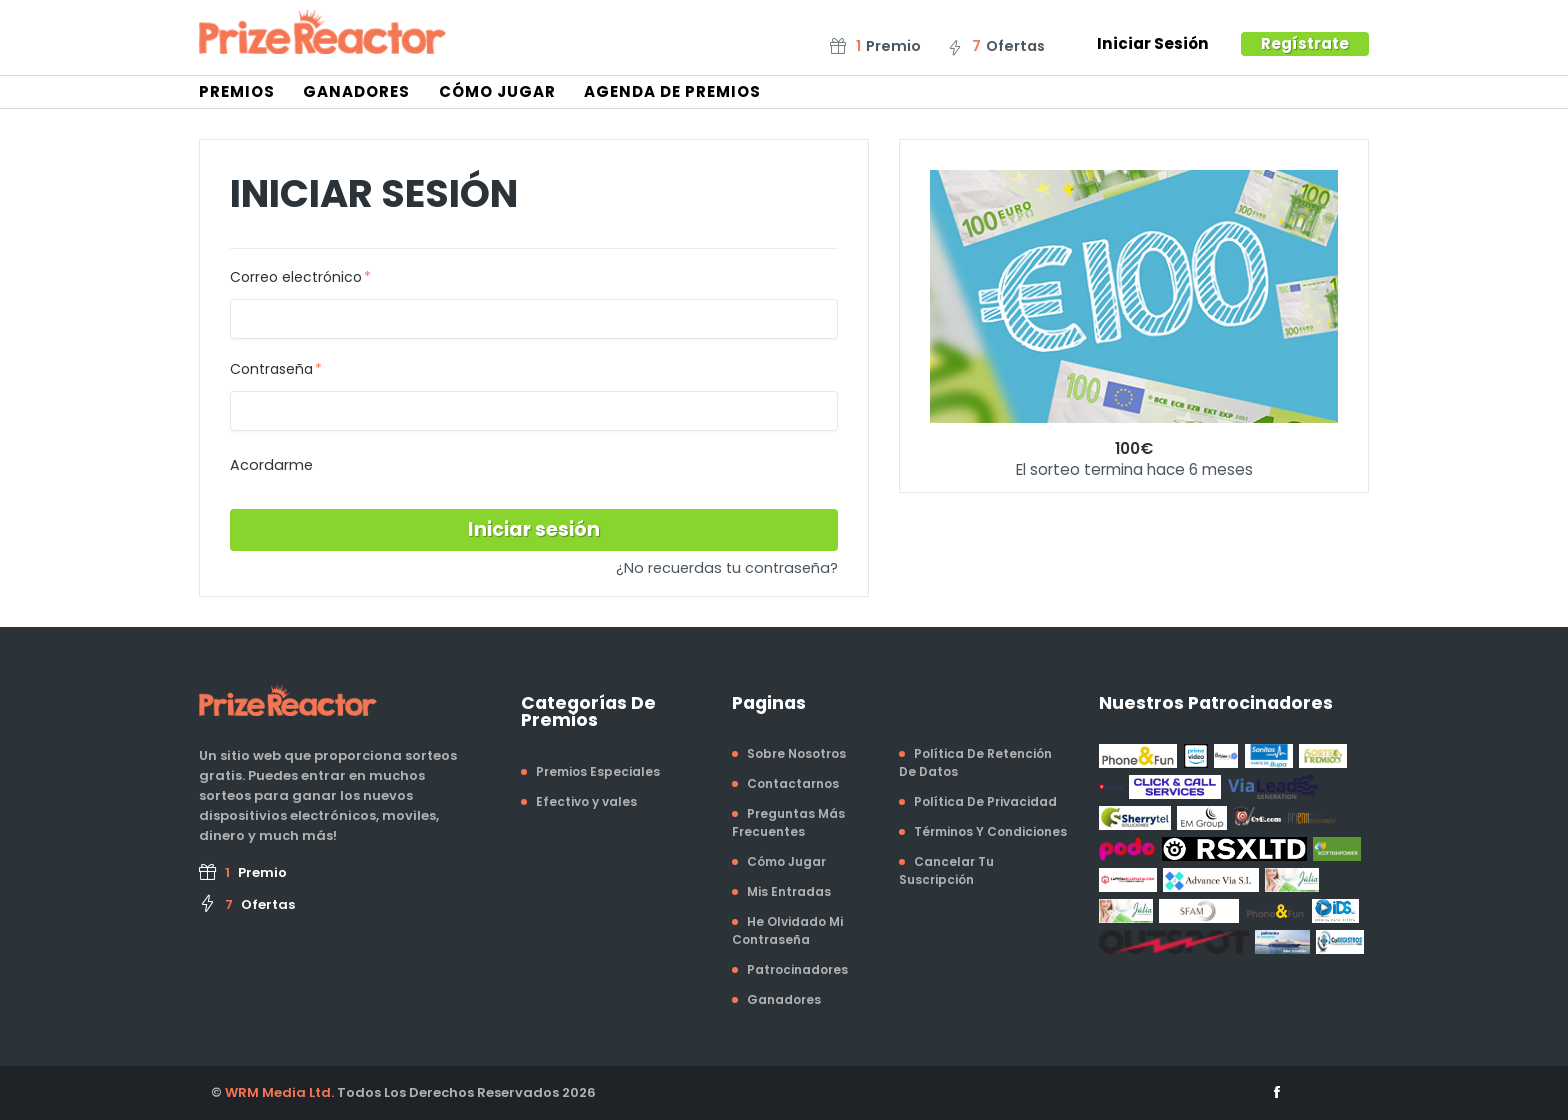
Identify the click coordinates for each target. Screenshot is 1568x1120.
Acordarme (271, 465)
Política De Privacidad (985, 801)
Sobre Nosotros (796, 753)
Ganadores (356, 91)
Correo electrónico (296, 278)
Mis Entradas (789, 891)
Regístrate (1305, 43)
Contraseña (271, 370)
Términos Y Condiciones (990, 831)
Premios (237, 91)
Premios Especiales (598, 771)
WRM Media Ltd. (279, 1092)
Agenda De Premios (672, 91)
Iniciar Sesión (1153, 43)
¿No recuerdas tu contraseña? (727, 568)
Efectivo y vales (586, 801)
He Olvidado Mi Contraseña (787, 930)
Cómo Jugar (497, 91)
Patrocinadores (797, 969)
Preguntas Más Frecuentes (788, 822)
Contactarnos (793, 783)
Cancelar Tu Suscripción (946, 870)
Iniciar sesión (534, 529)
